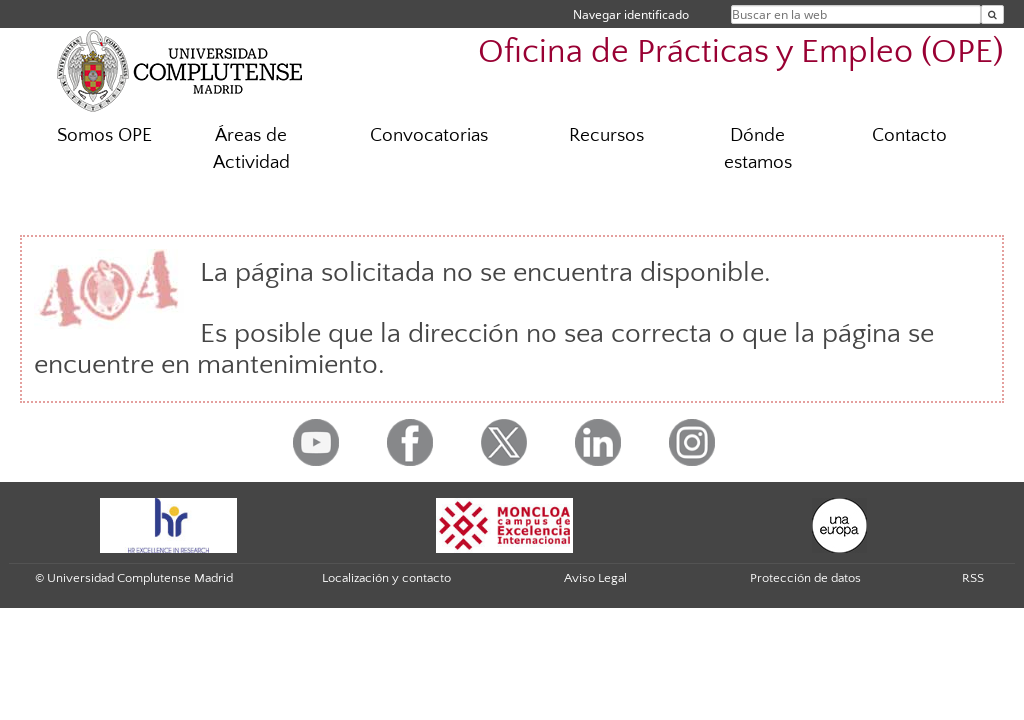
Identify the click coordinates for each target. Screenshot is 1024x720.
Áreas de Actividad (251, 149)
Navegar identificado (631, 14)
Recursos (606, 135)
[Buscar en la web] (992, 14)
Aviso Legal (595, 578)
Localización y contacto (386, 578)
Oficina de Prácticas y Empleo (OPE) (741, 52)
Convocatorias (429, 135)
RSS (973, 578)
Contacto (909, 135)
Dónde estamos (758, 149)
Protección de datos (805, 578)
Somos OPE (104, 135)
